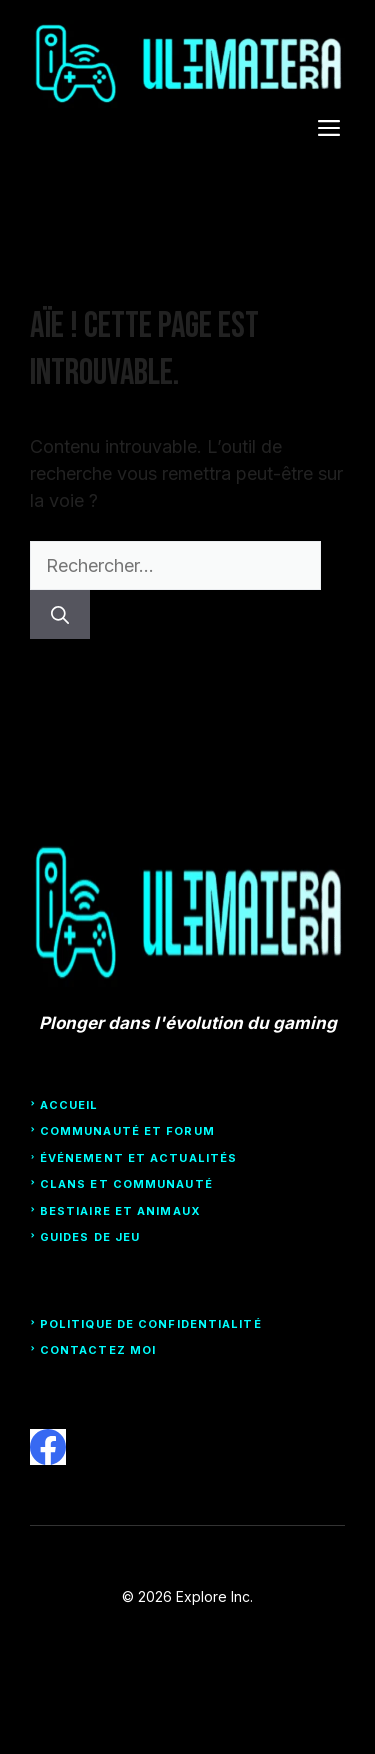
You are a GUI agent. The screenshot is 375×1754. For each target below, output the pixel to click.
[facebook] (48, 1447)
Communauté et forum (127, 1131)
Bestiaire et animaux (120, 1211)
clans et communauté (126, 1184)
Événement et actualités (138, 1158)
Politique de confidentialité (151, 1324)
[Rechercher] (60, 614)
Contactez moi (98, 1350)
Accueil (69, 1105)
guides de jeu (90, 1237)
